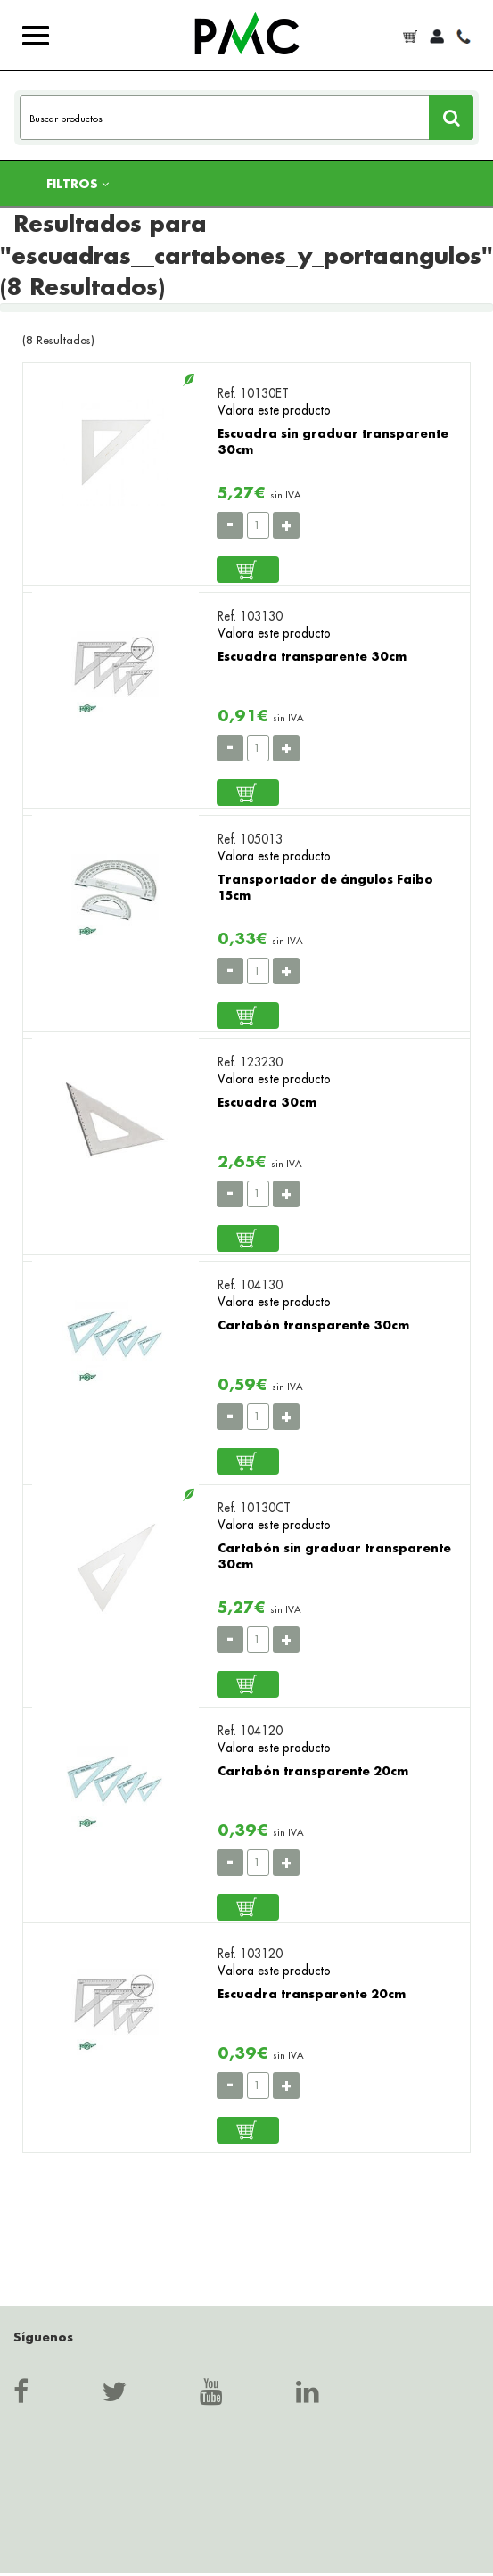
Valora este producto (274, 410)
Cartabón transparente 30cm (313, 1324)
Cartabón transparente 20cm (313, 1770)
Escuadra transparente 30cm (312, 655)
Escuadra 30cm (267, 1101)
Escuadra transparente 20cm (312, 1993)
